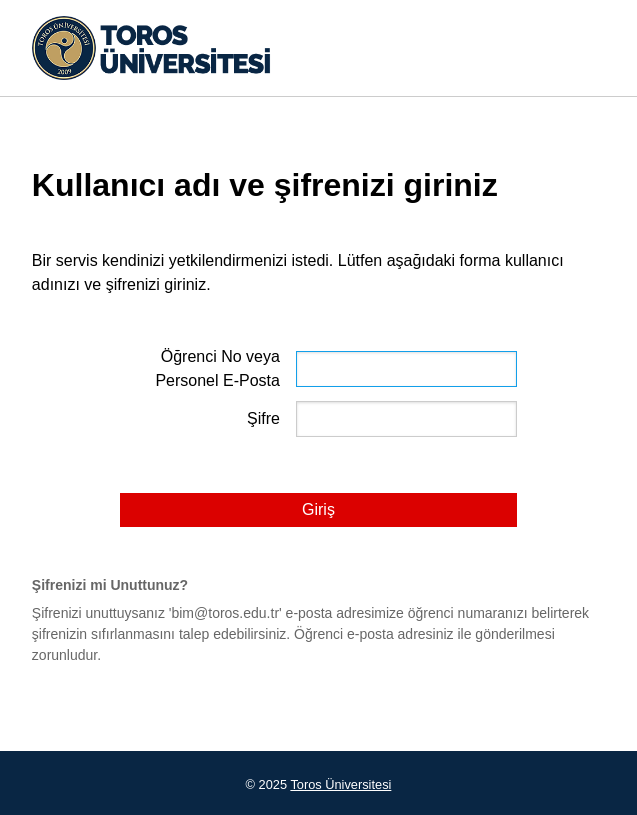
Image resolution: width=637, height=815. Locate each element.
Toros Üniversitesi (340, 784)
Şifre (263, 418)
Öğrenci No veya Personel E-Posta (217, 368)
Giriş (318, 509)
